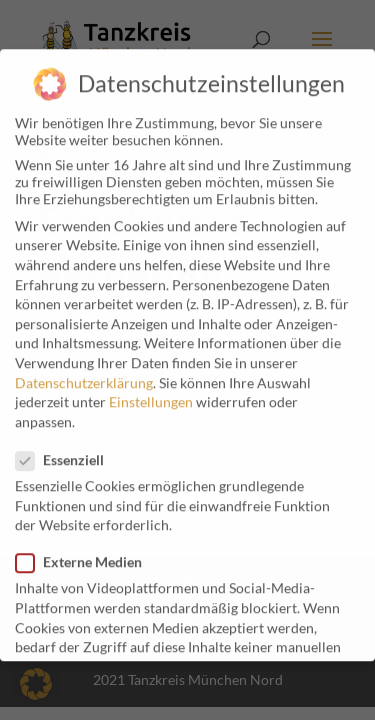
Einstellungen (151, 391)
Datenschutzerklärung (84, 372)
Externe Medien (87, 551)
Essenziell (68, 449)
